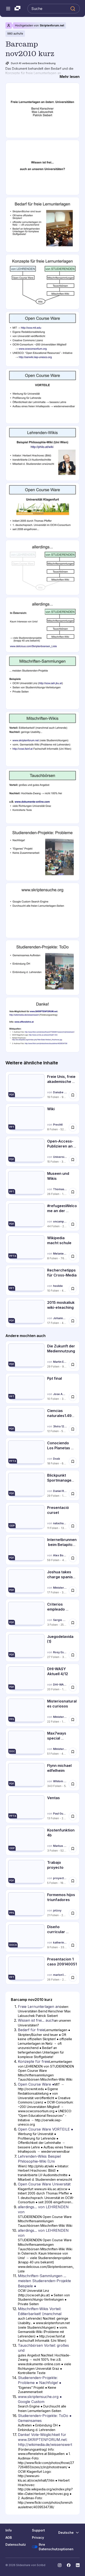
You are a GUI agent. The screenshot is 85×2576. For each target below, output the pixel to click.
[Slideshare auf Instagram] (59, 2565)
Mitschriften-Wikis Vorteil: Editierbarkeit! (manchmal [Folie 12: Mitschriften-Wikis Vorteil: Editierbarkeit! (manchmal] (39, 2311)
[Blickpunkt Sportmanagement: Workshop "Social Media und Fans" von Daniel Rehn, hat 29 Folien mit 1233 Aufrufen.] (42, 1485)
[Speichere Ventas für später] (73, 1816)
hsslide (58, 1286)
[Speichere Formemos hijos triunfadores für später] (73, 1913)
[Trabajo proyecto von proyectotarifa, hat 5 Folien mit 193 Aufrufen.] (42, 1872)
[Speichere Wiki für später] (73, 1127)
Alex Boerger (60, 1555)
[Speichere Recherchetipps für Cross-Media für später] (73, 1289)
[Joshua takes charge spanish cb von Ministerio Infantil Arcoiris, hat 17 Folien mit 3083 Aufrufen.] (42, 1582)
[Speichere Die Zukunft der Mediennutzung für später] (73, 1365)
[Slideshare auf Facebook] (68, 2565)
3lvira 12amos (60, 1426)
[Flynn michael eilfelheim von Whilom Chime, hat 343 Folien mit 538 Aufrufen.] (42, 1775)
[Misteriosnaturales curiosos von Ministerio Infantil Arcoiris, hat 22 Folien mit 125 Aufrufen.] (42, 1711)
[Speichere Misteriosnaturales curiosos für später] (73, 1719)
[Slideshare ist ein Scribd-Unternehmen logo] (17, 8)
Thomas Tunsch (60, 1189)
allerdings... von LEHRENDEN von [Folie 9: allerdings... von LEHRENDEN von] (43, 2209)
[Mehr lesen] (70, 77)
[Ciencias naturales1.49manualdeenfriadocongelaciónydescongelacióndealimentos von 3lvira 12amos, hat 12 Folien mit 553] (42, 1420)
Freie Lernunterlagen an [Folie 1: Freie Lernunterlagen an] (39, 2006)
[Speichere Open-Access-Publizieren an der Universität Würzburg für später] (73, 1160)
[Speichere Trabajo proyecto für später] (73, 1881)
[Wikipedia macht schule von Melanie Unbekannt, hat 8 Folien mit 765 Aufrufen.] (42, 1248)
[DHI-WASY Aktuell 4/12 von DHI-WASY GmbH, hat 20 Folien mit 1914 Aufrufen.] (42, 1679)
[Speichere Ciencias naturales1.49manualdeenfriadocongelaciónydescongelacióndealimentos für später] (73, 1429)
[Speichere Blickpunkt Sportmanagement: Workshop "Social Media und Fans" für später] (73, 1494)
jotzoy (57, 1910)
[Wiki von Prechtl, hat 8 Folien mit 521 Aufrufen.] (42, 1119)
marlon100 (60, 1975)
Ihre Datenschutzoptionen (52, 2547)
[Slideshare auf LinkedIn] (78, 2565)
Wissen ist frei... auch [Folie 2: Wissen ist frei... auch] (36, 2020)
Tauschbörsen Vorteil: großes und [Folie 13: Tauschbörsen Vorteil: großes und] (43, 2348)
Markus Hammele (60, 1846)
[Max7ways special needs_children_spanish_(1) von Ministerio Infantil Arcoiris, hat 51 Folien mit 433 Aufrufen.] (42, 1743)
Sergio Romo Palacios (60, 1620)
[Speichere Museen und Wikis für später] (73, 1192)
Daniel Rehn (60, 1491)
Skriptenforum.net (52, 25)
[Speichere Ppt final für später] (73, 1397)
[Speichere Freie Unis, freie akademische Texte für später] (73, 1095)
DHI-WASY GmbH (60, 1684)
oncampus (60, 1221)
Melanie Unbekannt (60, 1253)
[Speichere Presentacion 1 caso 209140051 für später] (73, 1978)
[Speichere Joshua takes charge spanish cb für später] (73, 1590)
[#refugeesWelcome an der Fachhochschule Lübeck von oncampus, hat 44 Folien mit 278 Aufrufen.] (42, 1215)
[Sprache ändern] (69, 2532)
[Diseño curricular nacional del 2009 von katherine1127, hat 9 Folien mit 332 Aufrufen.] (42, 1937)
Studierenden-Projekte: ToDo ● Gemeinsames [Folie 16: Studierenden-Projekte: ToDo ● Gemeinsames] (45, 2418)
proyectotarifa (60, 1878)
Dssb (56, 1458)
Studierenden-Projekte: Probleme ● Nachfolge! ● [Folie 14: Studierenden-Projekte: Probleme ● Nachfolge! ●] (39, 2380)
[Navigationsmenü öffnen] (8, 8)
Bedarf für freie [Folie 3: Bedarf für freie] (31, 2030)
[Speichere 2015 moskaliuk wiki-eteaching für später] (73, 1321)
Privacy (38, 2537)
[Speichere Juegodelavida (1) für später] (73, 1655)
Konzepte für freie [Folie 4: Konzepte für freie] (33, 2061)
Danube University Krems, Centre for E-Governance (60, 1092)
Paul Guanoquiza (60, 1813)
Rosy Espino (60, 1652)
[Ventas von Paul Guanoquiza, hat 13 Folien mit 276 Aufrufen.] (42, 1808)
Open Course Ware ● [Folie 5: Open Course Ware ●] (36, 2084)
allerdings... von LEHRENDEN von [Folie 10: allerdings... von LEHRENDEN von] (43, 2233)
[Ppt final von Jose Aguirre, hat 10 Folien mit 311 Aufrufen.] (42, 1388)
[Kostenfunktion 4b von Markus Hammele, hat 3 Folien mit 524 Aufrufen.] (42, 1840)
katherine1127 (60, 1942)
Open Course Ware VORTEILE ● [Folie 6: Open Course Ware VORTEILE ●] (45, 2129)
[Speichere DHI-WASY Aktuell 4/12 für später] (73, 1687)
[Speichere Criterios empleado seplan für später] (73, 1623)
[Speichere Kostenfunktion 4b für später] (73, 1849)
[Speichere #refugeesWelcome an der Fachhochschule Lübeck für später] (73, 1224)
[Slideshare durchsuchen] (54, 8)
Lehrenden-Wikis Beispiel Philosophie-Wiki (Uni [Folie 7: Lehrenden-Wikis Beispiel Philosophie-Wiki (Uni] (39, 2159)
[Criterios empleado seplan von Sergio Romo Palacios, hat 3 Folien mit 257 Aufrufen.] (42, 1614)
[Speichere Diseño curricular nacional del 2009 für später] (73, 1945)
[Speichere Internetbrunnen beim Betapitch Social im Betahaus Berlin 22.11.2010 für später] (73, 1558)
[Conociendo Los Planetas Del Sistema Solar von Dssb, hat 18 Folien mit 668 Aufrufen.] (42, 1453)
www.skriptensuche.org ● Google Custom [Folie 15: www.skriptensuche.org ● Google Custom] (40, 2399)
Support (38, 2530)
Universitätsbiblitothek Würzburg (60, 1157)
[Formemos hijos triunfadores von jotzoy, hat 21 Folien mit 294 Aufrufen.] (42, 1904)
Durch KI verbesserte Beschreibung (30, 63)
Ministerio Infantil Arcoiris (60, 1587)
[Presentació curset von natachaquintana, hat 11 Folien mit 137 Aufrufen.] (42, 1517)
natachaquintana (60, 1523)
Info (8, 2530)
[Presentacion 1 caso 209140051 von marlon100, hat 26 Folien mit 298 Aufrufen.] (42, 1969)
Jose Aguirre (60, 1394)
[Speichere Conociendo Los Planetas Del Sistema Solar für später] (73, 1461)
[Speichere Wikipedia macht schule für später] (73, 1256)
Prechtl (58, 1124)
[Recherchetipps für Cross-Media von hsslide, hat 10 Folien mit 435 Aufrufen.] (42, 1280)
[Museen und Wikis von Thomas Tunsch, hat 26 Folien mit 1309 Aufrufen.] (42, 1183)
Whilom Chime (60, 1781)
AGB (8, 2537)
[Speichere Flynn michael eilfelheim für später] (73, 1784)
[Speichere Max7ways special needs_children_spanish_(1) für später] (73, 1752)
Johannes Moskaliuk (60, 1318)
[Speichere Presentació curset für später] (73, 1526)
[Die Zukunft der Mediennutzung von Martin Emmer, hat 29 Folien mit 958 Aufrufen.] (42, 1356)
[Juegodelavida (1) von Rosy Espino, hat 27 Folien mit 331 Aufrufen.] (42, 1646)
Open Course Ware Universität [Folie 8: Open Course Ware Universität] (44, 2184)
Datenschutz (15, 2544)
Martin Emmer (60, 1362)
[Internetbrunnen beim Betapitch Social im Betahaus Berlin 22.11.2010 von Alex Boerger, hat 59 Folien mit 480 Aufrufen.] (42, 1549)
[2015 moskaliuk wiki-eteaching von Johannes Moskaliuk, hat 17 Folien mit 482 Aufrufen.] (42, 1312)
